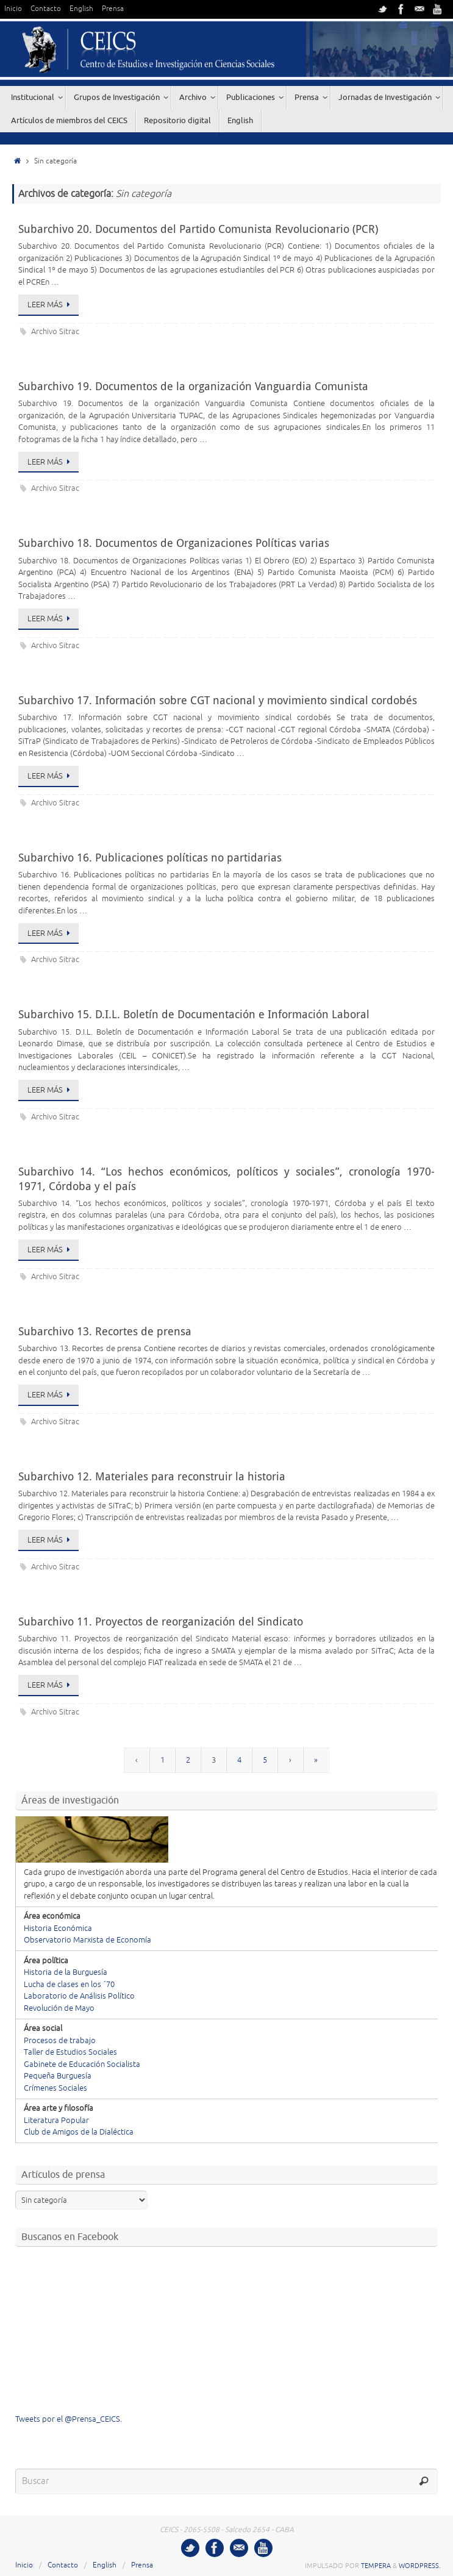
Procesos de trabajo (60, 2041)
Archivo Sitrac (55, 332)
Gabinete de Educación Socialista (82, 2064)
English (81, 8)
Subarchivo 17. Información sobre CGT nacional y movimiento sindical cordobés (217, 700)
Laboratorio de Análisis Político (79, 1996)
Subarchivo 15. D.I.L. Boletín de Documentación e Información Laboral (193, 1014)
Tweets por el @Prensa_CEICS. (68, 2419)
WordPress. (420, 2565)
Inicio (13, 8)
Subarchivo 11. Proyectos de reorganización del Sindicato (160, 1621)
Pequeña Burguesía (57, 2076)
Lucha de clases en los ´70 (69, 1984)
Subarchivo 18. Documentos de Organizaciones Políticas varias (173, 542)
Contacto (45, 8)
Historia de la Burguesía (65, 1972)
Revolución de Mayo (59, 2008)
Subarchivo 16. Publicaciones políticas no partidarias (150, 857)
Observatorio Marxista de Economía (87, 1940)
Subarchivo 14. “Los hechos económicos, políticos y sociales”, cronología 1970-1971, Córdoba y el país (226, 1178)
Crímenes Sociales (55, 2088)
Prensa (113, 8)
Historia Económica (58, 1928)
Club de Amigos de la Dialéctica (79, 2132)
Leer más (50, 305)
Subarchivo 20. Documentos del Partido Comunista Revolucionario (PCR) (198, 228)
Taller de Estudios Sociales (70, 2052)
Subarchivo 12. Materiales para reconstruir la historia (151, 1476)
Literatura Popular (56, 2120)
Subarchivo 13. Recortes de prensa (104, 1331)
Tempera (376, 2565)
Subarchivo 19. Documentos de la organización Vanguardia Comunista (193, 386)
